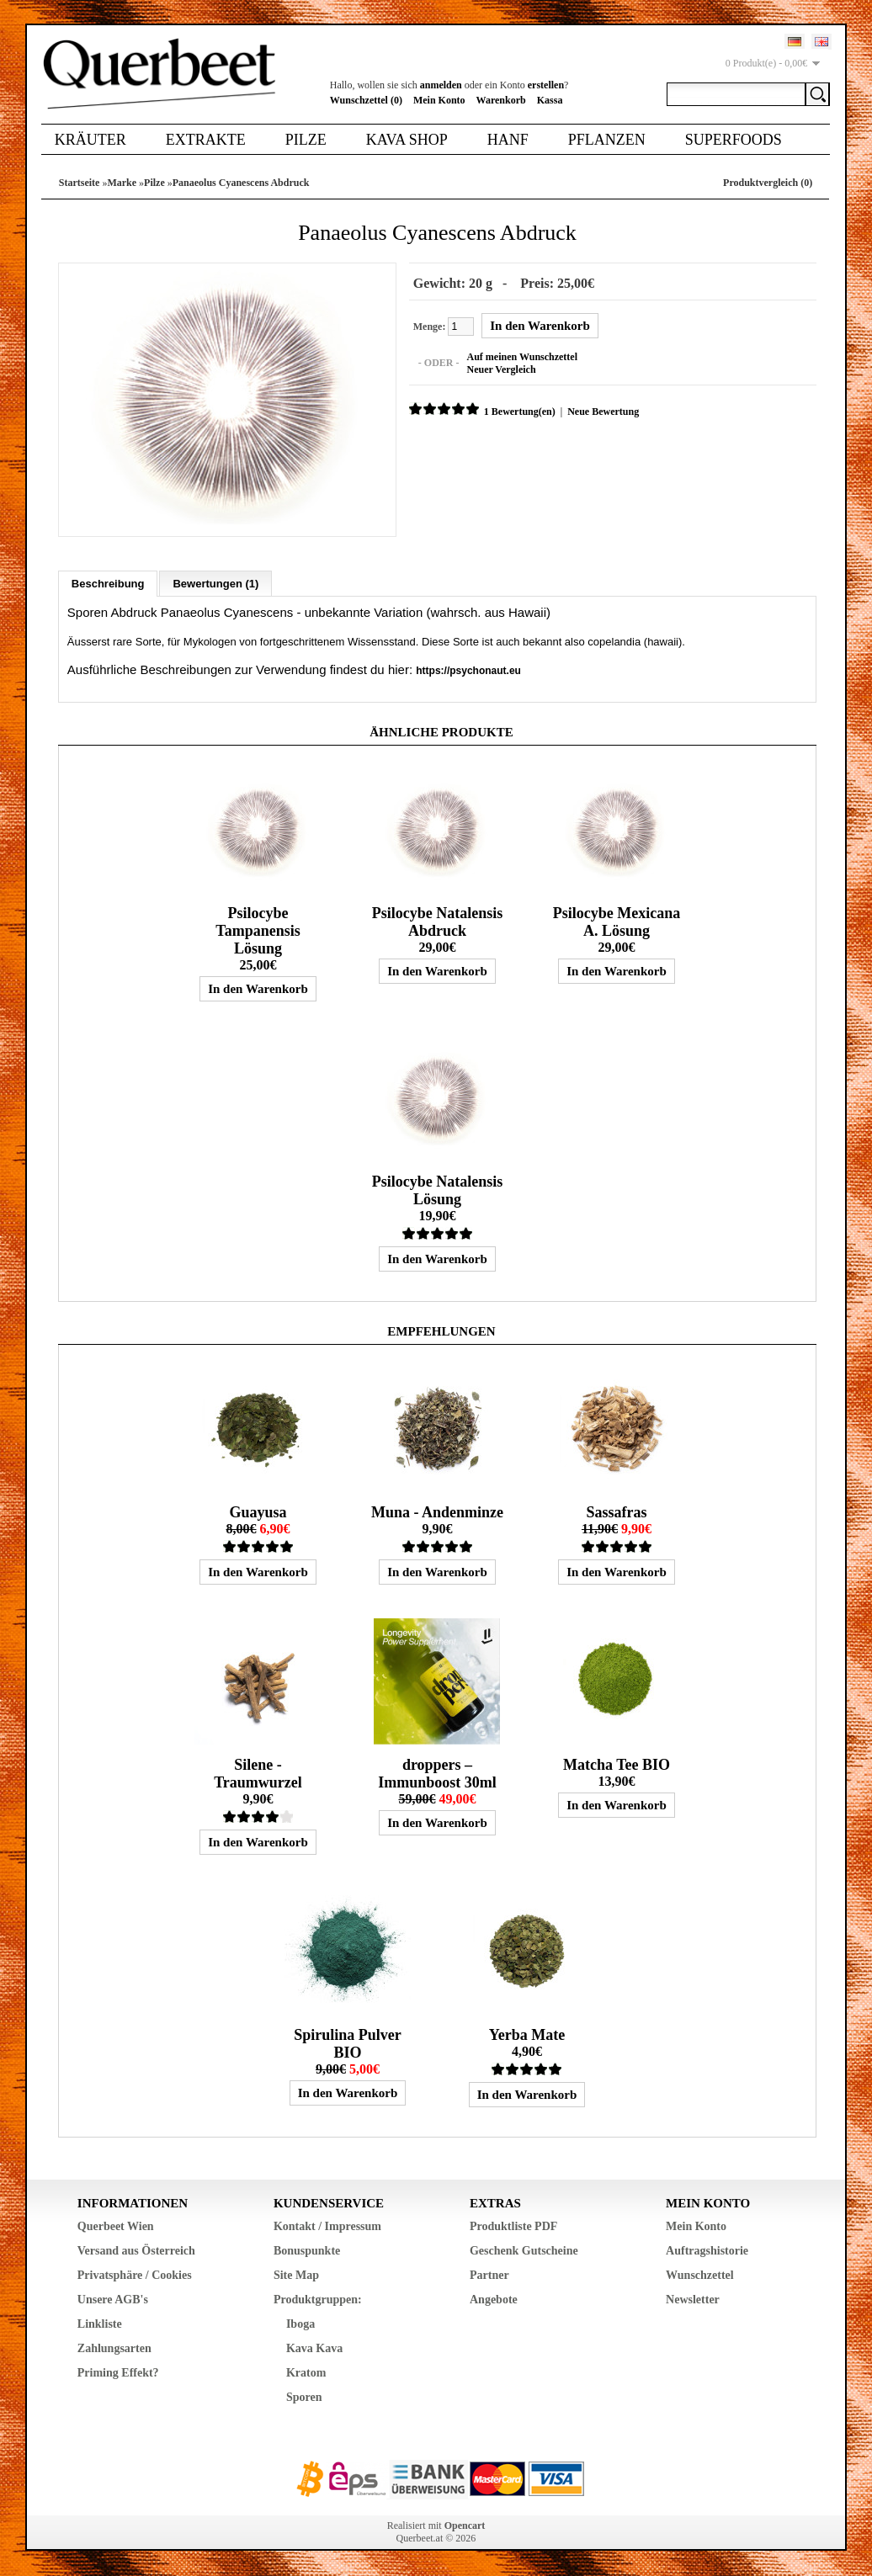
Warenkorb (501, 100)
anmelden (441, 85)
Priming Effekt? (118, 2372)
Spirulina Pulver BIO (347, 2043)
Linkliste (99, 2324)
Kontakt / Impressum (327, 2226)
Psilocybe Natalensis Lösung (437, 1190)
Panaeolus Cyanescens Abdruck (241, 183)
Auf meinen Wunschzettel (521, 357)
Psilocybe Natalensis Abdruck (437, 922)
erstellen (546, 85)
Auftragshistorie (707, 2250)
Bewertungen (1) (215, 583)
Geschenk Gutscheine (524, 2250)
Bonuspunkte (307, 2250)
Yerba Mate (527, 2034)
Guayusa (257, 1512)
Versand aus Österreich (136, 2250)
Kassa (550, 100)
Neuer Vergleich (500, 369)
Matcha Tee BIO (616, 1764)
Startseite (79, 183)
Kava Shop (407, 139)
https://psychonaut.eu (468, 671)
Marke (121, 183)
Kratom (306, 2372)
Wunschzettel (700, 2275)
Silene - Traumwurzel (258, 1773)
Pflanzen (607, 139)
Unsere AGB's (112, 2299)
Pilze (306, 139)
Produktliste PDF (513, 2226)
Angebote (494, 2299)
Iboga (300, 2324)
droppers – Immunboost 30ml (437, 1773)
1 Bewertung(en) (520, 411)
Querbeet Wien (115, 2226)
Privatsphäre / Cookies (134, 2275)
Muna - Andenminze (437, 1512)
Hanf (508, 139)
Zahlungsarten (114, 2348)
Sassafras (616, 1512)
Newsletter (693, 2299)
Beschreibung (108, 583)
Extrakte (206, 139)
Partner (489, 2275)
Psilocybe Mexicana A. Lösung (616, 922)
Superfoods (733, 139)
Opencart (465, 2525)
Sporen (304, 2397)
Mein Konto (439, 100)
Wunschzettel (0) (366, 100)
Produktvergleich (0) (767, 183)
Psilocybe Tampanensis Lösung (257, 931)
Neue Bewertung (603, 411)
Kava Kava (314, 2348)
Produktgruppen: (318, 2299)
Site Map (296, 2275)
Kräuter (90, 139)
